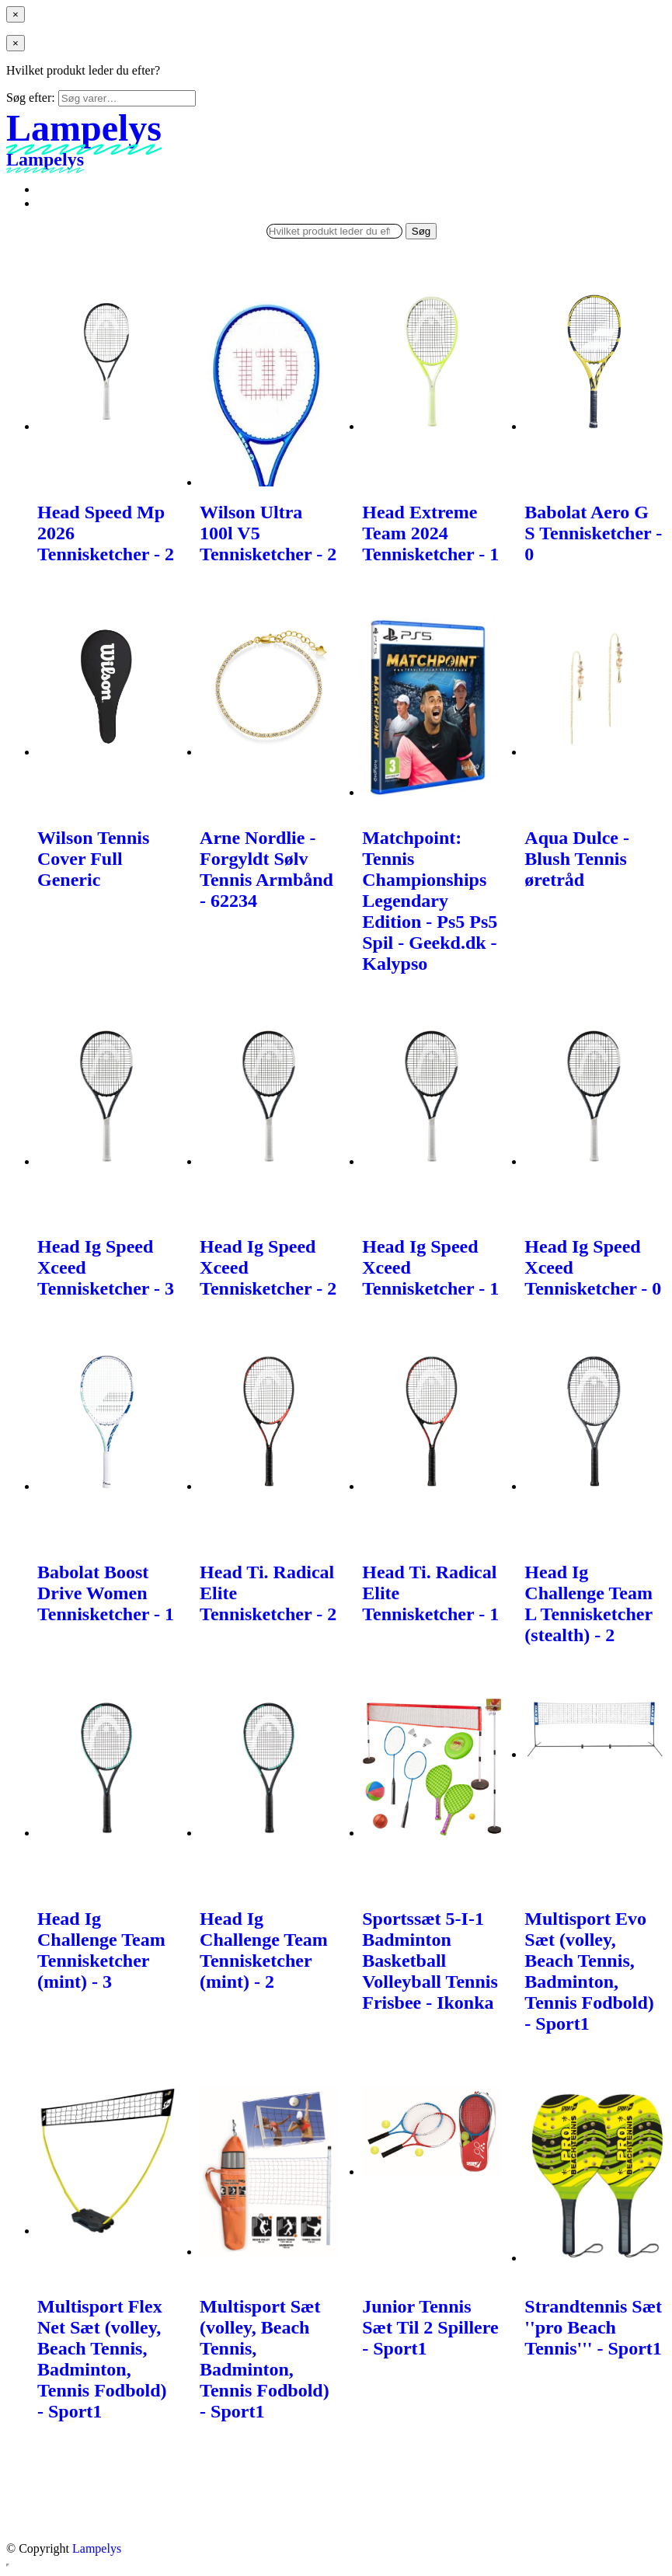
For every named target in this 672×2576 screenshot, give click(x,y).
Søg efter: (30, 97)
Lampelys (96, 2548)
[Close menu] (15, 14)
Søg (421, 231)
